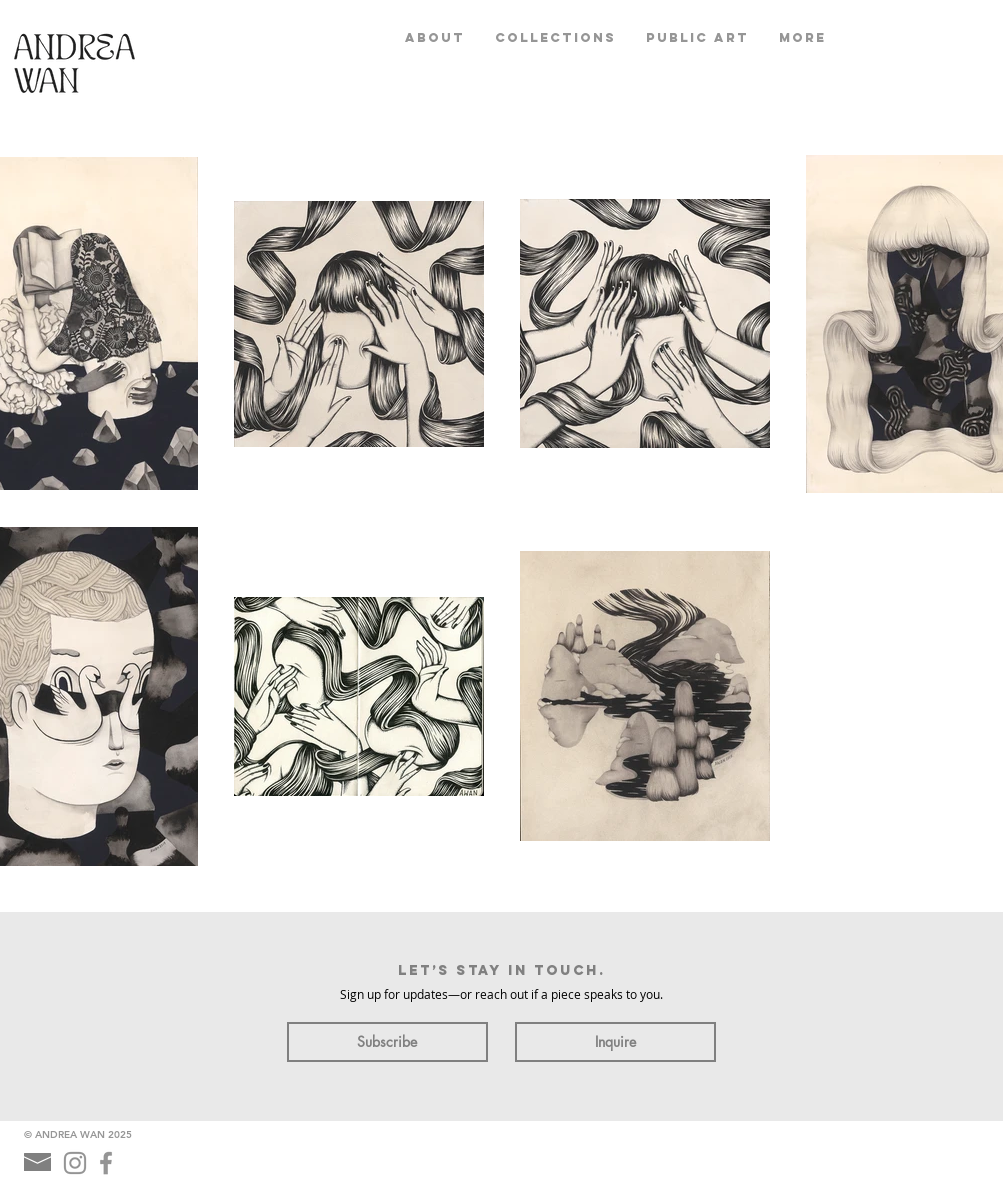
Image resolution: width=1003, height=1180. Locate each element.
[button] (555, 38)
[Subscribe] (387, 1042)
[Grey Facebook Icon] (106, 1163)
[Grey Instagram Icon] (75, 1163)
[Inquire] (615, 1042)
